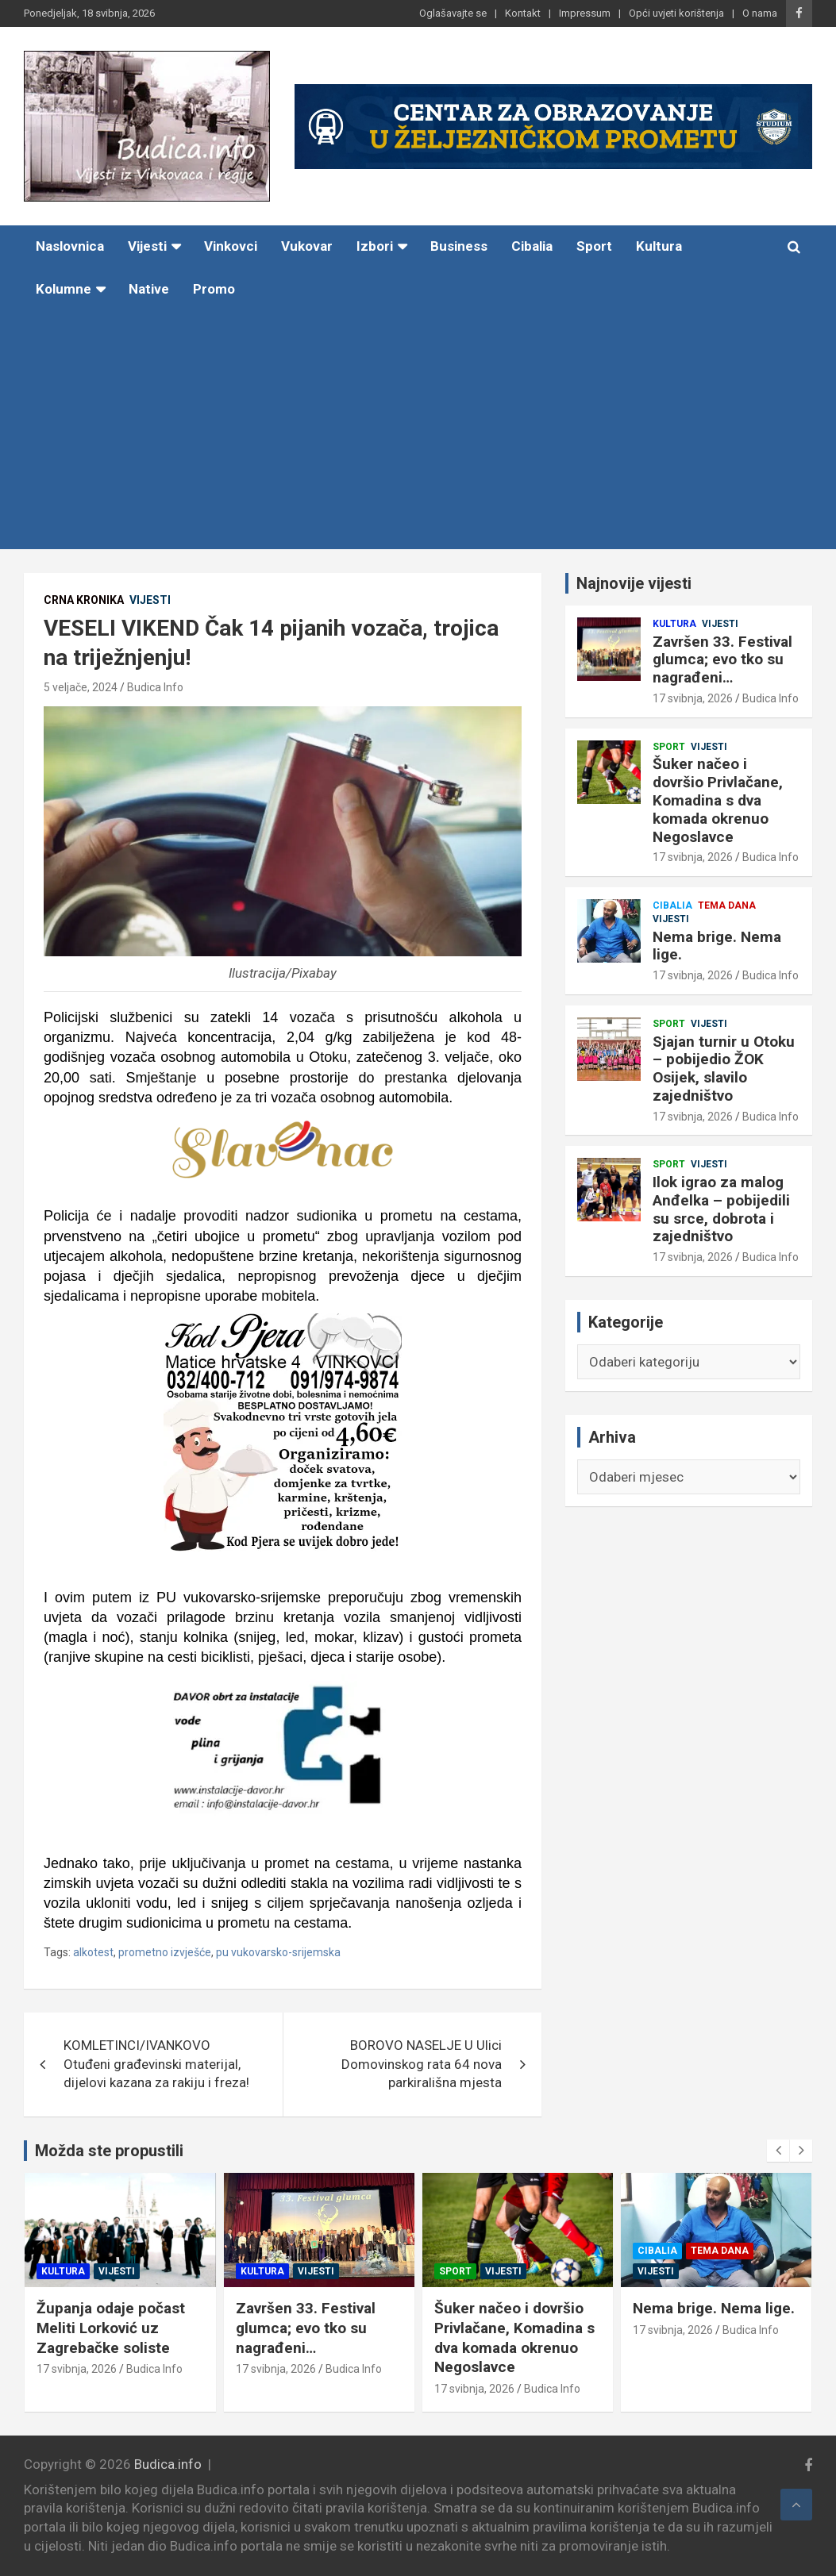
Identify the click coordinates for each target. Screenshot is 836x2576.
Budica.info (168, 2464)
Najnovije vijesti (634, 583)
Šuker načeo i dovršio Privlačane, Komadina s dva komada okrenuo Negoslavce (718, 800)
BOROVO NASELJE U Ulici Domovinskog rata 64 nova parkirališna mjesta (421, 2064)
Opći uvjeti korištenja (676, 13)
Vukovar (307, 246)
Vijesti (147, 246)
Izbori (374, 246)
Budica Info (155, 687)
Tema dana (727, 905)
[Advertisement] (396, 430)
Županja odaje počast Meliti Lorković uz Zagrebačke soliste (134, 2327)
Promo (214, 289)
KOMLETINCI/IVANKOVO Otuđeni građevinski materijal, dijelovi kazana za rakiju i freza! (156, 2064)
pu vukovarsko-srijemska (278, 1952)
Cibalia (532, 246)
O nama (759, 13)
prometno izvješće (164, 1952)
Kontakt (523, 13)
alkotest (93, 1952)
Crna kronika (84, 600)
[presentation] (778, 2151)
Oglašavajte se (453, 13)
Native (149, 289)
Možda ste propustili (109, 2150)
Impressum (585, 13)
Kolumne (63, 289)
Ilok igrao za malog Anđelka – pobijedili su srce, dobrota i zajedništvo (721, 1209)
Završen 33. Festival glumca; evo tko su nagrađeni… (722, 659)
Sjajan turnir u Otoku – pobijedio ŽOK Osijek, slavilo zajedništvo (724, 1068)
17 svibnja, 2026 (693, 698)
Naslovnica (70, 246)
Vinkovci (230, 246)
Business (458, 246)
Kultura (659, 246)
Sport (594, 246)
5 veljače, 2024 (81, 687)
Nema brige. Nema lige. (717, 946)
